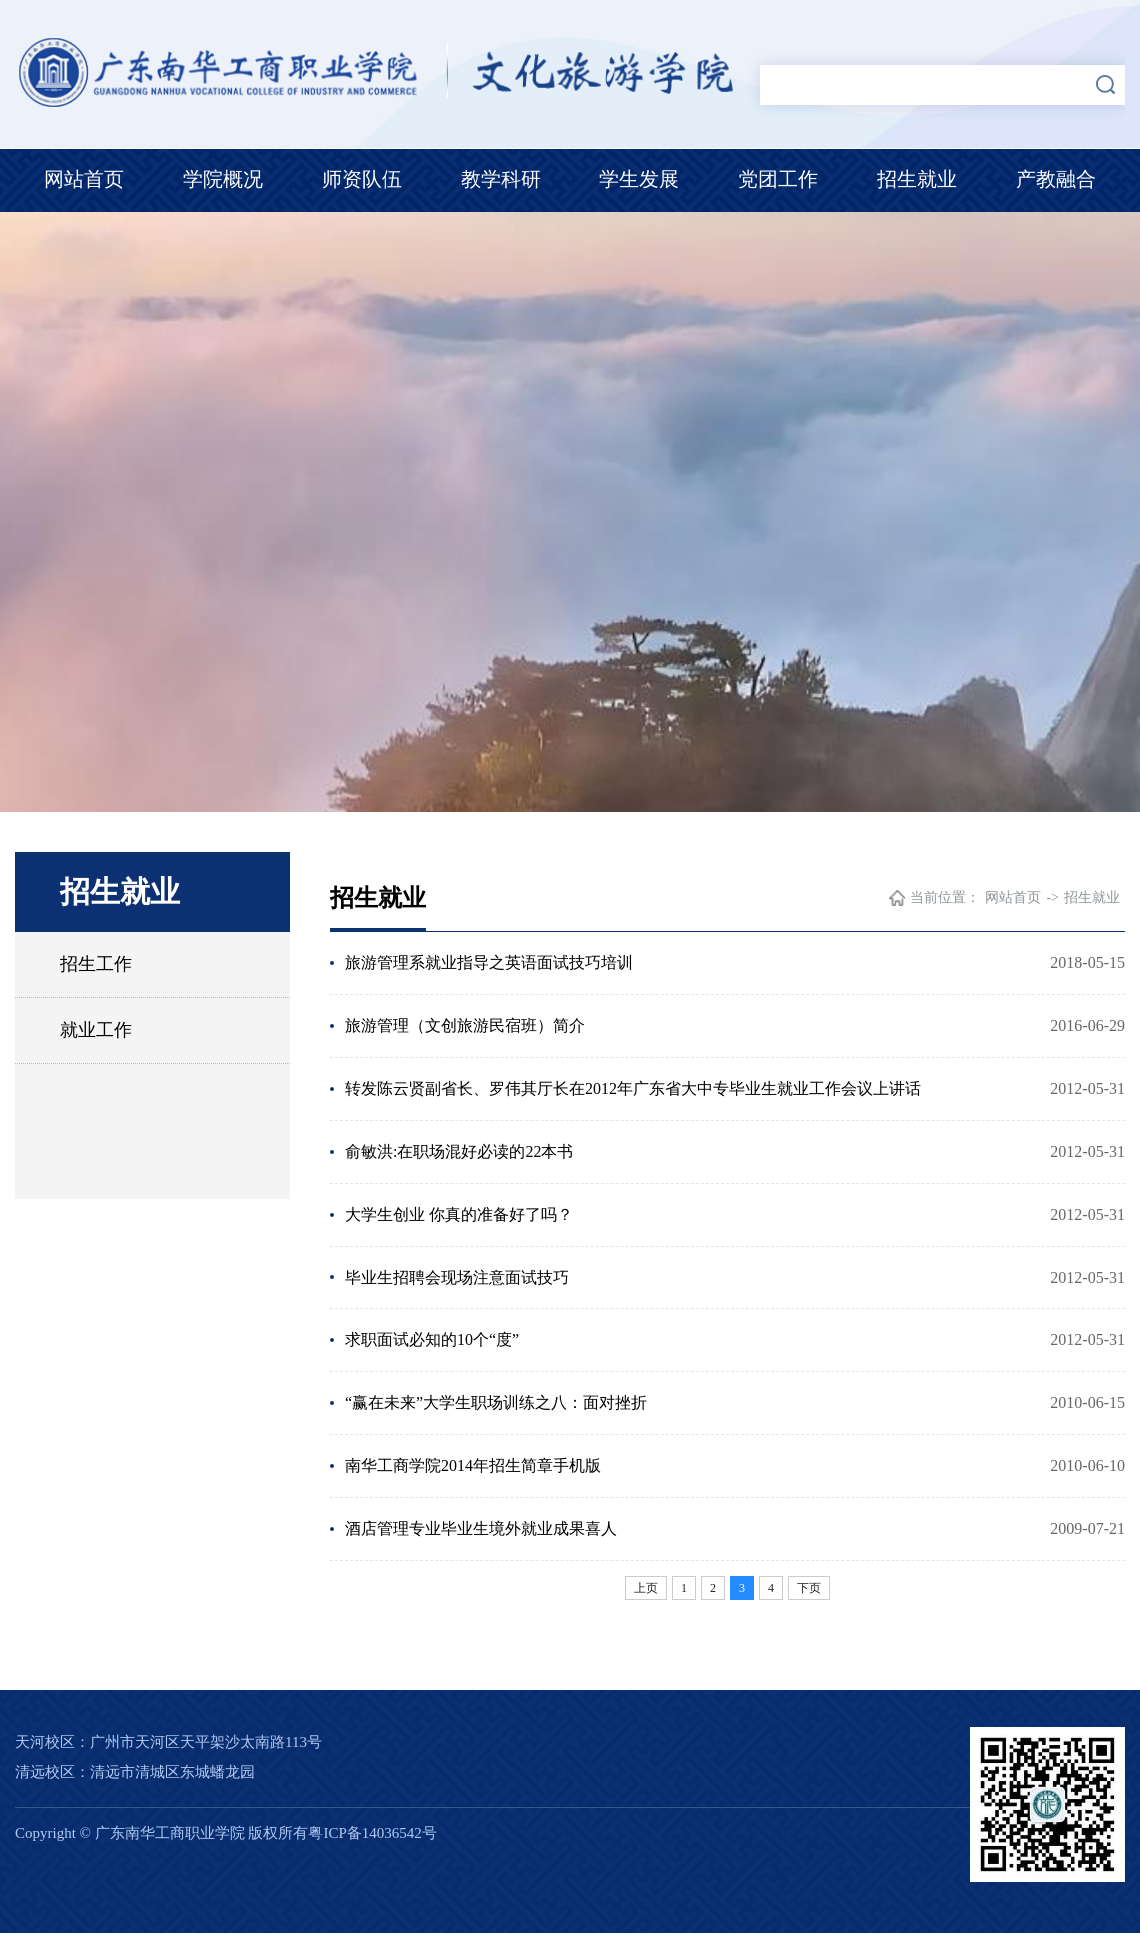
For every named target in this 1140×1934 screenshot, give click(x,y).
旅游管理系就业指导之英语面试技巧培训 (489, 962)
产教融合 (1056, 179)
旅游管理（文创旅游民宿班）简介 (465, 1025)
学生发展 (639, 179)
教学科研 (501, 179)
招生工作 (96, 964)
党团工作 (778, 179)
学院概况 (223, 179)
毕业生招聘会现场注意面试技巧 (457, 1277)
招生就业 (917, 179)
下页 (809, 1589)
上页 (646, 1589)
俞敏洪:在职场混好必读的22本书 (459, 1151)
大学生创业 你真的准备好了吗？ (459, 1214)
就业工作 (96, 1030)
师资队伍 (362, 179)
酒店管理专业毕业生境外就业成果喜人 (481, 1529)
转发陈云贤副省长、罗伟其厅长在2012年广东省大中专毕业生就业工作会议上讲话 (633, 1088)
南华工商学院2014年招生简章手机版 (473, 1466)
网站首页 (84, 179)
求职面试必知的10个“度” (432, 1340)
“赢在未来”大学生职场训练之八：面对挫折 (496, 1403)
